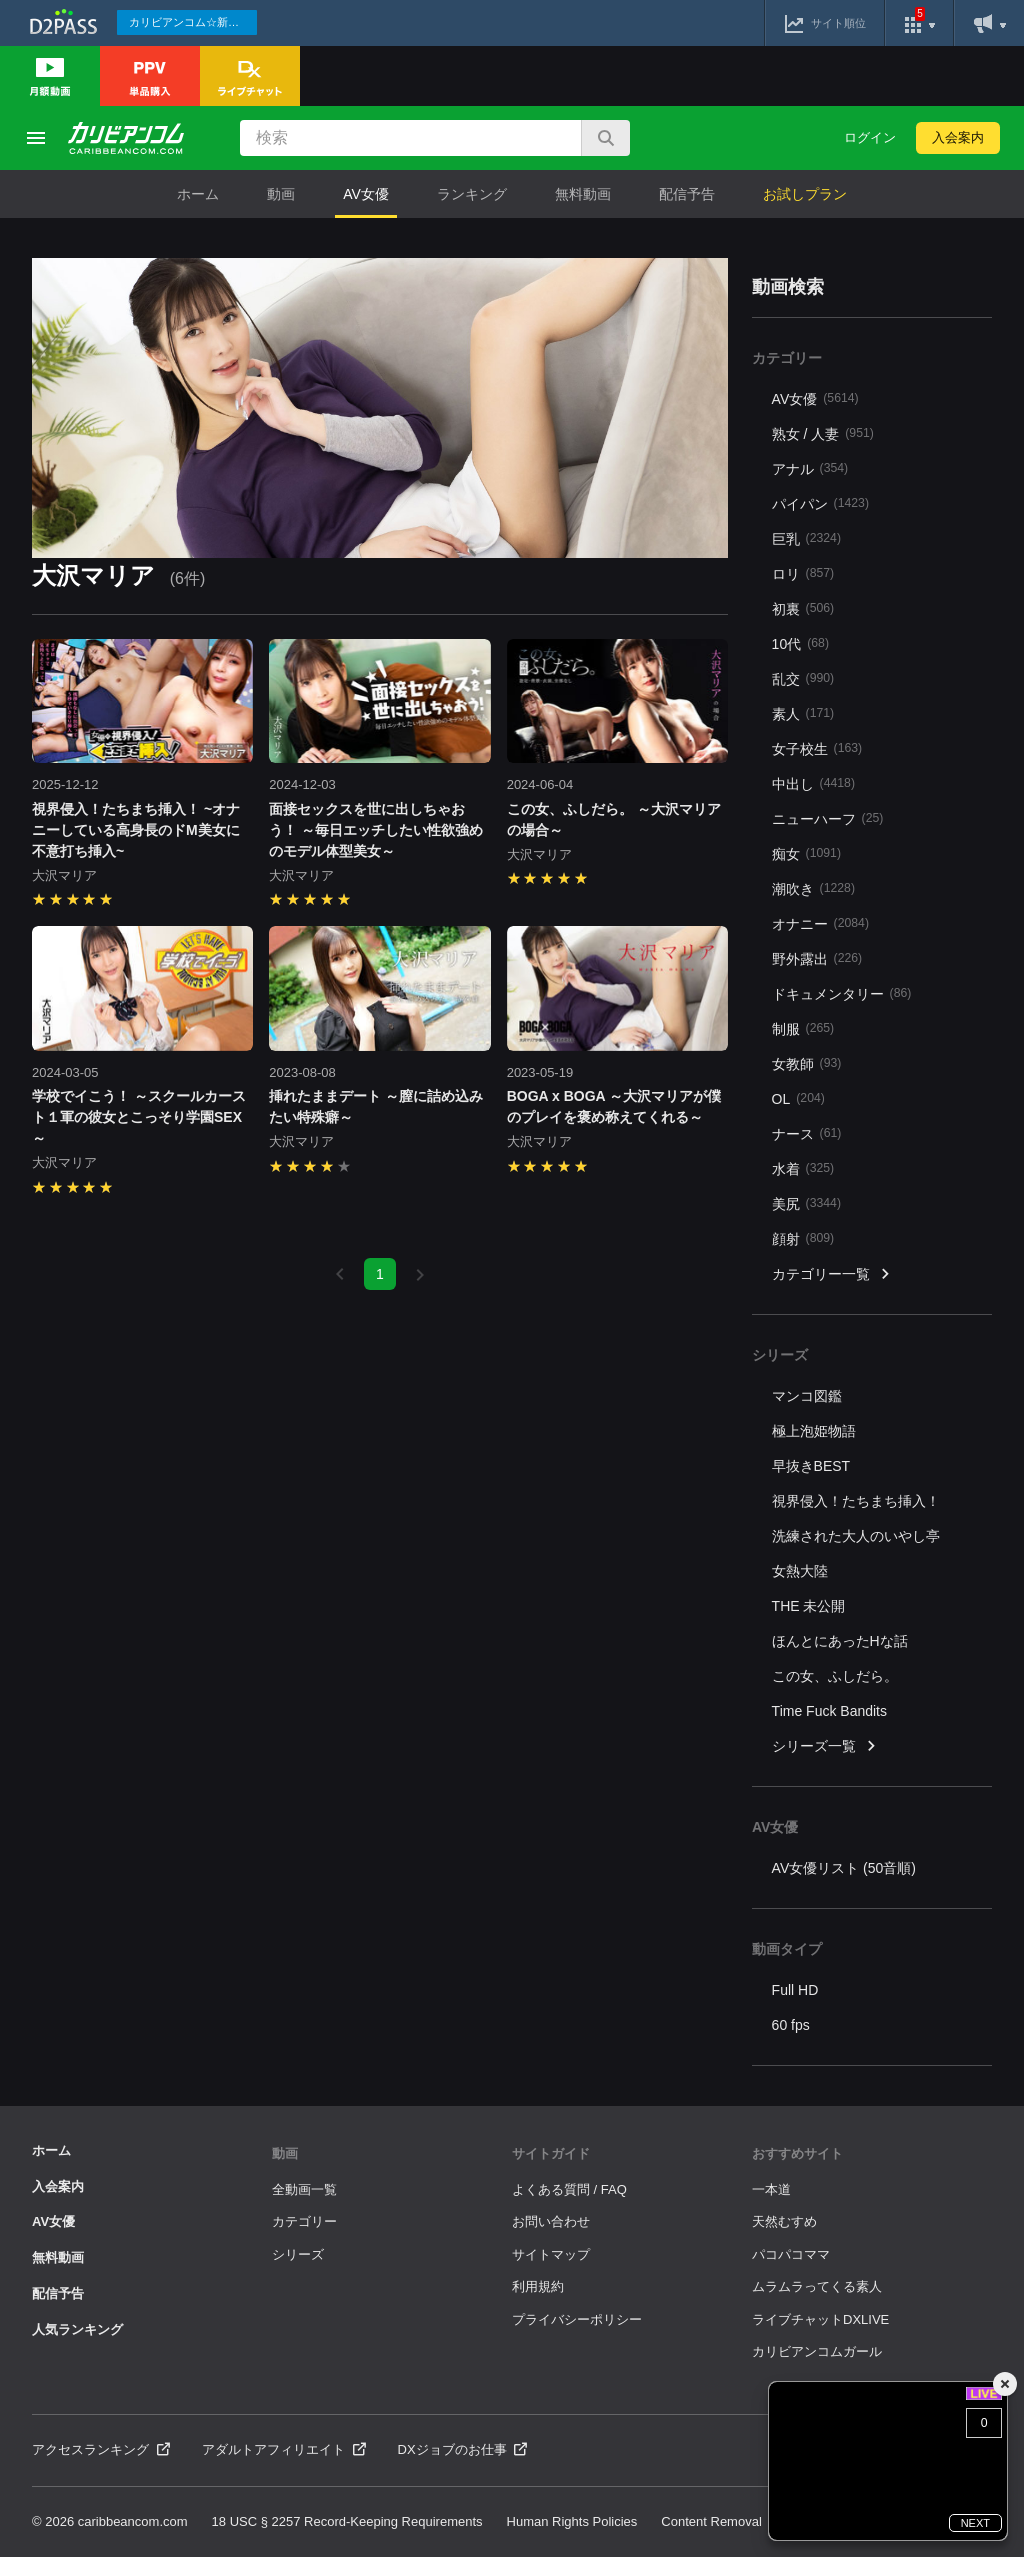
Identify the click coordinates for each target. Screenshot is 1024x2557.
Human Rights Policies (572, 2521)
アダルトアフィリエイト (284, 2449)
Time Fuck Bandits (829, 1711)
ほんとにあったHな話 (840, 1641)
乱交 (803, 678)
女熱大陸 (800, 1571)
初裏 (803, 608)
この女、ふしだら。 (835, 1676)
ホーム (198, 194)
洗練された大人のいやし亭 (856, 1536)
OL (798, 1098)
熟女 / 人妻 (823, 433)
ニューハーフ (828, 818)
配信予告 (687, 194)
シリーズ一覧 (825, 1746)
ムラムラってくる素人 (817, 2286)
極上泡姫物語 (814, 1431)
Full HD (795, 1990)
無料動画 (583, 194)
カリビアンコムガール (817, 2351)
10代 (800, 643)
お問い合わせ (551, 2221)
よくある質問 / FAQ (569, 2189)
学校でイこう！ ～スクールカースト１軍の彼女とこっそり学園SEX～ (139, 1117)
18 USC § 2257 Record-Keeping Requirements (347, 2521)
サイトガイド (551, 2153)
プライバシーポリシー (577, 2319)
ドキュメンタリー (842, 993)
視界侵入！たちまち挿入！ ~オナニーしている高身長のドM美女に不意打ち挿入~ (136, 830)
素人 (803, 713)
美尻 (806, 1203)
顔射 (803, 1238)
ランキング (472, 194)
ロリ (803, 573)
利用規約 (538, 2286)
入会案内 (958, 137)
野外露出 (817, 958)
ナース (807, 1133)
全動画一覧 (304, 2189)
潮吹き (813, 888)
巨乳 (806, 538)
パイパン (820, 503)
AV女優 (366, 194)
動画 (281, 194)
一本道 (771, 2189)
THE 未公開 (809, 1606)
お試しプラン (805, 194)
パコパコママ (791, 2254)
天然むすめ (784, 2221)
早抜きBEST (811, 1466)
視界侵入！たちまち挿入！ (856, 1501)
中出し (813, 783)
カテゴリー (304, 2221)
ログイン (870, 137)
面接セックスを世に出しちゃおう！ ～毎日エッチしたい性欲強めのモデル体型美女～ (376, 830)
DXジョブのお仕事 (463, 2449)
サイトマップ (551, 2254)
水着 (803, 1168)
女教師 (807, 1063)
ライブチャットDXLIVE (820, 2319)
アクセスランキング (101, 2449)
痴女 (806, 853)
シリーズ (298, 2254)
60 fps (791, 2025)
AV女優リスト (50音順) (844, 1868)
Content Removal (711, 2521)
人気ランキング (77, 2329)
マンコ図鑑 (807, 1396)
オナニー (820, 923)
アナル (810, 468)
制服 (803, 1028)
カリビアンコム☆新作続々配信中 (193, 22)
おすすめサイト (797, 2153)
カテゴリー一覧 (832, 1274)
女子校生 (817, 748)
